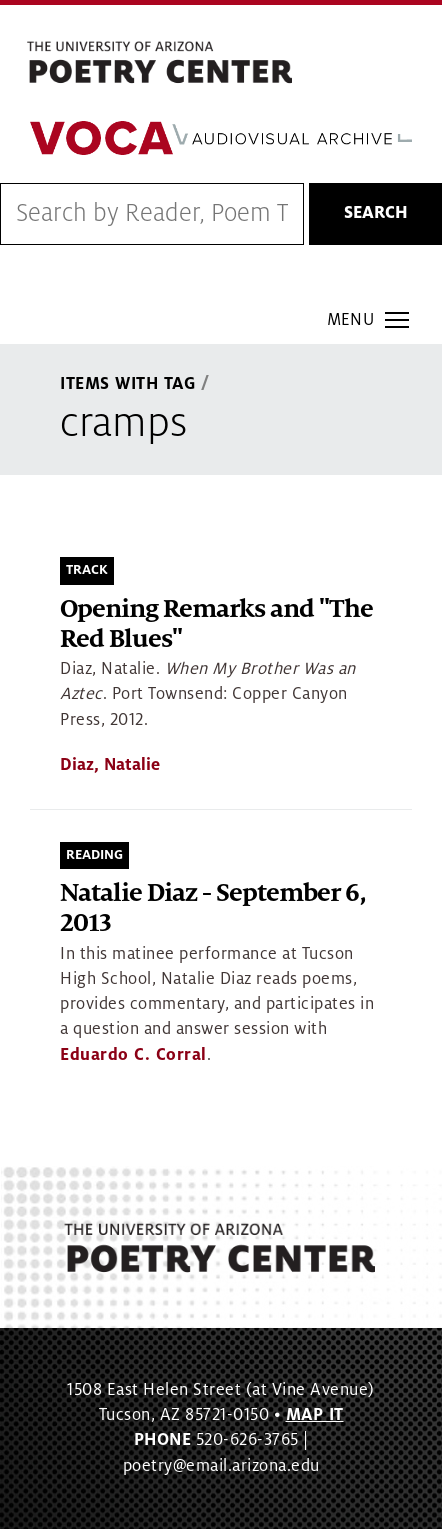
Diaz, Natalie (110, 765)
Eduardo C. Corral (133, 1055)
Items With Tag (128, 384)
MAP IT (315, 1415)
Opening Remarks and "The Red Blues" (216, 624)
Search (376, 213)
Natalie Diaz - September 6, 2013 (213, 908)
